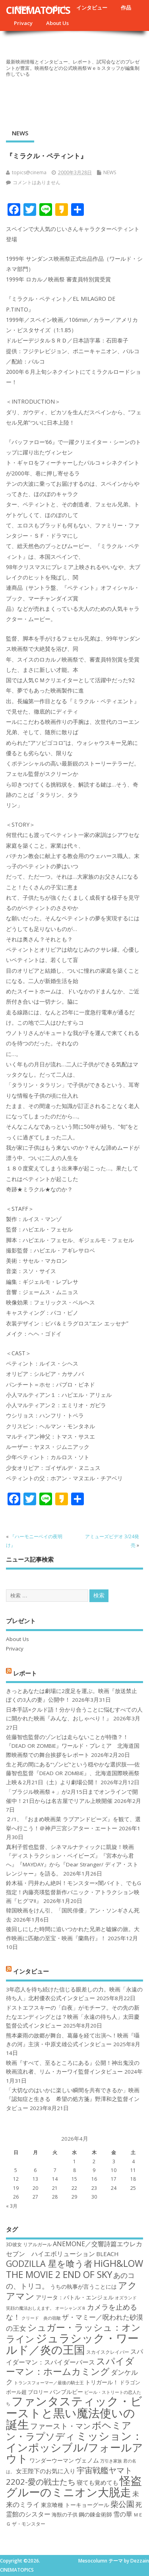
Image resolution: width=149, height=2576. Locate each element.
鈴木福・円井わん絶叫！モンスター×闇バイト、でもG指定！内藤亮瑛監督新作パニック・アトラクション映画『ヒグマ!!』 (73, 1892)
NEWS (20, 133)
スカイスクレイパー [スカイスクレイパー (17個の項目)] (107, 2352)
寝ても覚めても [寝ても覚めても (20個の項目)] (97, 2482)
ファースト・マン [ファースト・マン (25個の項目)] (60, 2425)
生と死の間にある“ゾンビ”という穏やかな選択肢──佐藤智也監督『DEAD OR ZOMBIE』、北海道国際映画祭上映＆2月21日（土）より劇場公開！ (73, 1773)
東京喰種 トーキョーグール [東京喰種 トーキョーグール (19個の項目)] (75, 2505)
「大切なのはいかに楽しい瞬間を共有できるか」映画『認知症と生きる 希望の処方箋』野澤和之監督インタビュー (72, 2099)
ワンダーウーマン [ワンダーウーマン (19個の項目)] (51, 2460)
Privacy (23, 23)
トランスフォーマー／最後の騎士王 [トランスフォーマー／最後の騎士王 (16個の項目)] (49, 2383)
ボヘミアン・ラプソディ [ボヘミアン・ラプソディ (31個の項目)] (69, 2430)
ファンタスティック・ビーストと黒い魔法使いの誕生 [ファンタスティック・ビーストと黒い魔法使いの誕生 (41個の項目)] (74, 2412)
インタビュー (91, 7)
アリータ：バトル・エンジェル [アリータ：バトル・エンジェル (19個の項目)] (75, 2297)
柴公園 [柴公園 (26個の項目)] (122, 2503)
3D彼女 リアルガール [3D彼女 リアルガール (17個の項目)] (29, 2244)
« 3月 (11, 2206)
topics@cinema (29, 172)
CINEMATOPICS (38, 10)
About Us (57, 23)
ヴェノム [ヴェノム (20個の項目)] (87, 2460)
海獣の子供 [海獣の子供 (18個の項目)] (64, 2514)
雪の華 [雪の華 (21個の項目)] (122, 2514)
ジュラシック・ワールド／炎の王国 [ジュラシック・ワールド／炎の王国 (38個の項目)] (72, 2343)
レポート (25, 1673)
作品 (126, 7)
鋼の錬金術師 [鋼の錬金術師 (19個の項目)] (95, 2514)
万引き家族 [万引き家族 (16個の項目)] (111, 2461)
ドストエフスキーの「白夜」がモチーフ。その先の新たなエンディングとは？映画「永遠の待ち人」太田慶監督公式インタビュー (72, 2016)
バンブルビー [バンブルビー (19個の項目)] (66, 2391)
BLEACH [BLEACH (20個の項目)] (107, 2254)
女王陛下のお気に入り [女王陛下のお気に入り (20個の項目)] (45, 2471)
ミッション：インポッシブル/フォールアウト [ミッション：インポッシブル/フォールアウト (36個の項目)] (74, 2447)
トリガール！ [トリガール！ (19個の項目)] (101, 2382)
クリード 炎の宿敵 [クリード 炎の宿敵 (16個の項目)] (41, 2318)
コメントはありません (36, 182)
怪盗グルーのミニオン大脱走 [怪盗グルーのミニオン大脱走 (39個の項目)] (74, 2486)
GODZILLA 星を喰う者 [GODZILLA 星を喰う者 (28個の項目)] (49, 2263)
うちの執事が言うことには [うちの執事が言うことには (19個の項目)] (83, 2286)
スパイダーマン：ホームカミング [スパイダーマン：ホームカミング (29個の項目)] (70, 2366)
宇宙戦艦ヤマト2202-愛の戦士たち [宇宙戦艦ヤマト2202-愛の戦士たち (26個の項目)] (69, 2475)
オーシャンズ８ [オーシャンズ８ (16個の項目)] (70, 2308)
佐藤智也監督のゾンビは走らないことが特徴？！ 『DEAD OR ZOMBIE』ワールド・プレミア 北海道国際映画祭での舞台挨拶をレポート (72, 1745)
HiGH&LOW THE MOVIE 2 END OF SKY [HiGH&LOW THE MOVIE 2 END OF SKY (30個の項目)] (74, 2268)
